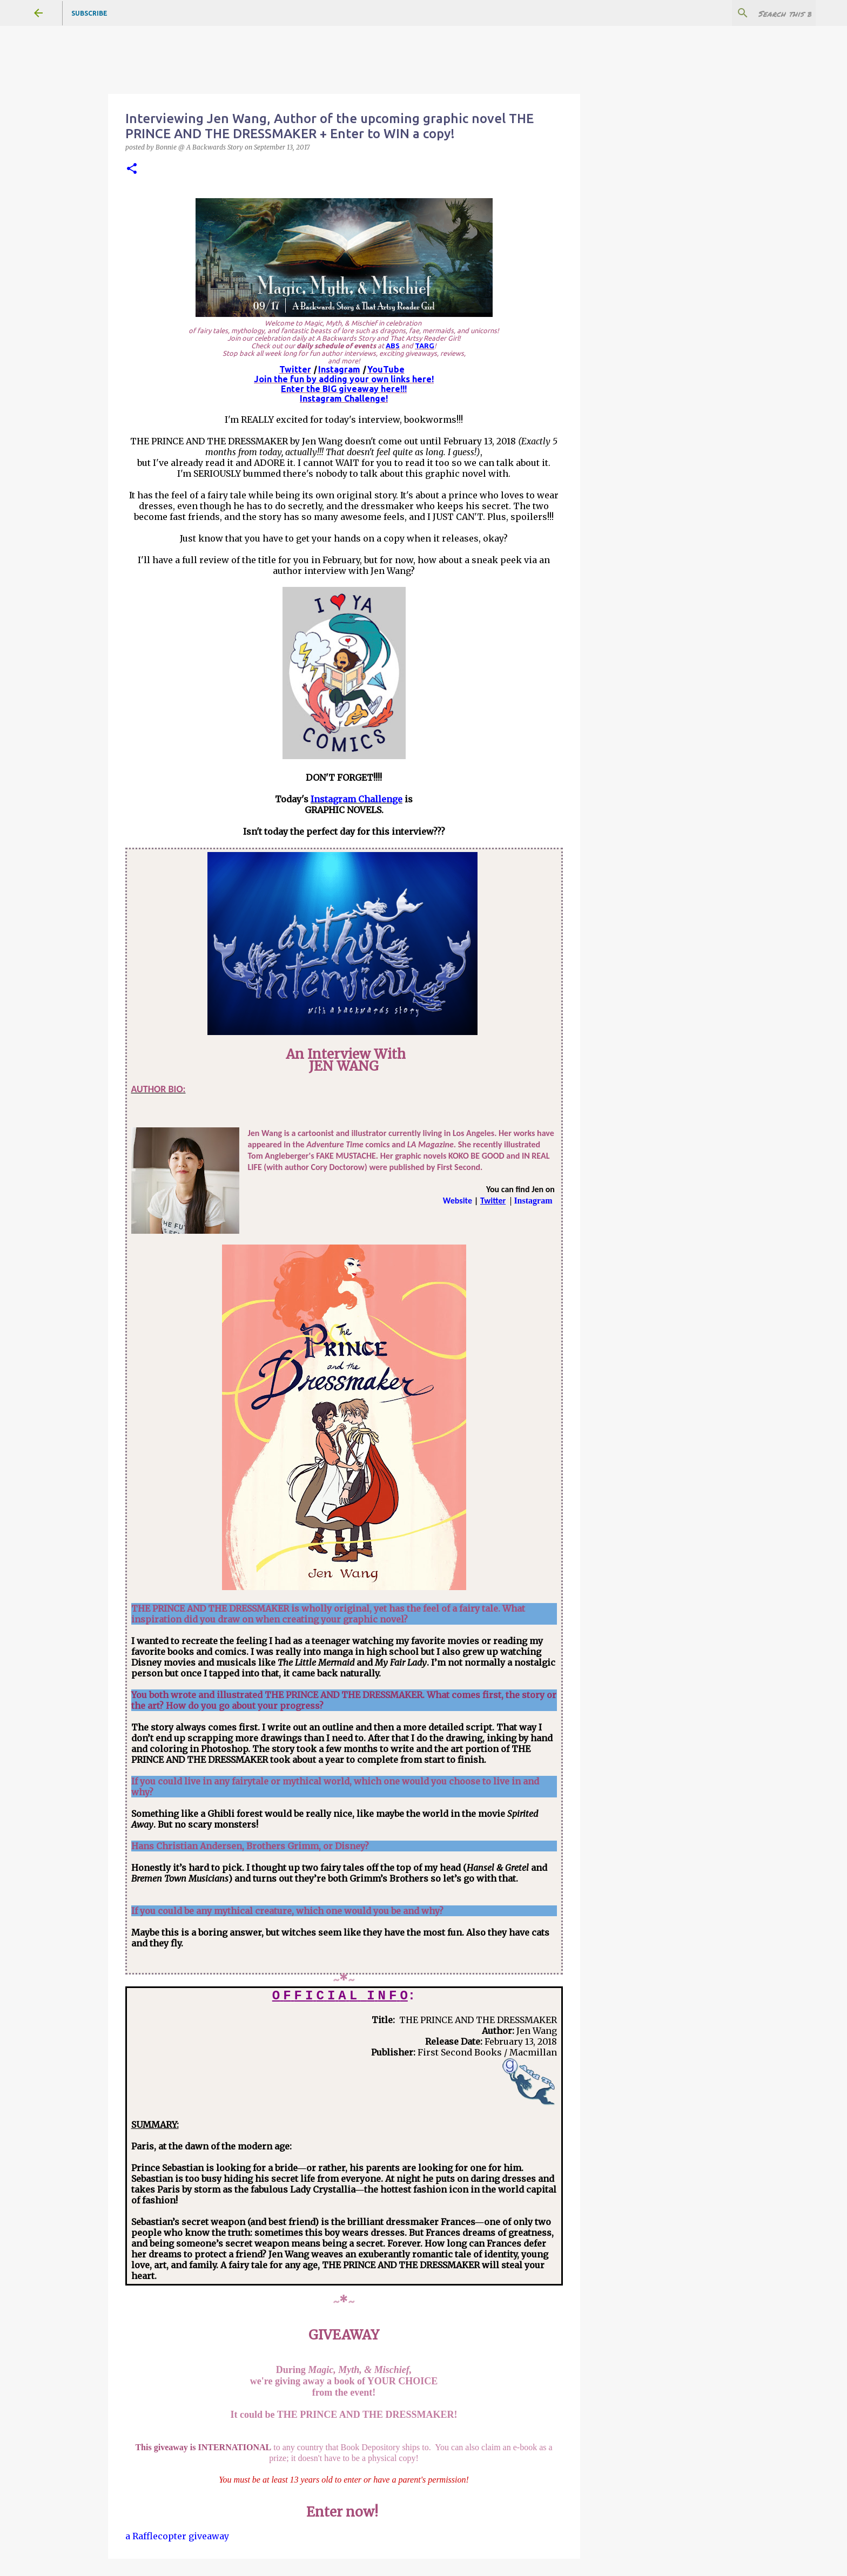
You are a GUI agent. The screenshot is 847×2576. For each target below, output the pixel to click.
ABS (393, 345)
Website (457, 1200)
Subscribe (89, 13)
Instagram (339, 369)
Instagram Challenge (356, 799)
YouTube (386, 369)
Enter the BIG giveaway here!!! (344, 389)
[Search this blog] (759, 13)
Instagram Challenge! (344, 398)
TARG (424, 345)
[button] (131, 169)
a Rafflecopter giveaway (177, 2536)
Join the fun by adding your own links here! (344, 379)
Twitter (295, 369)
